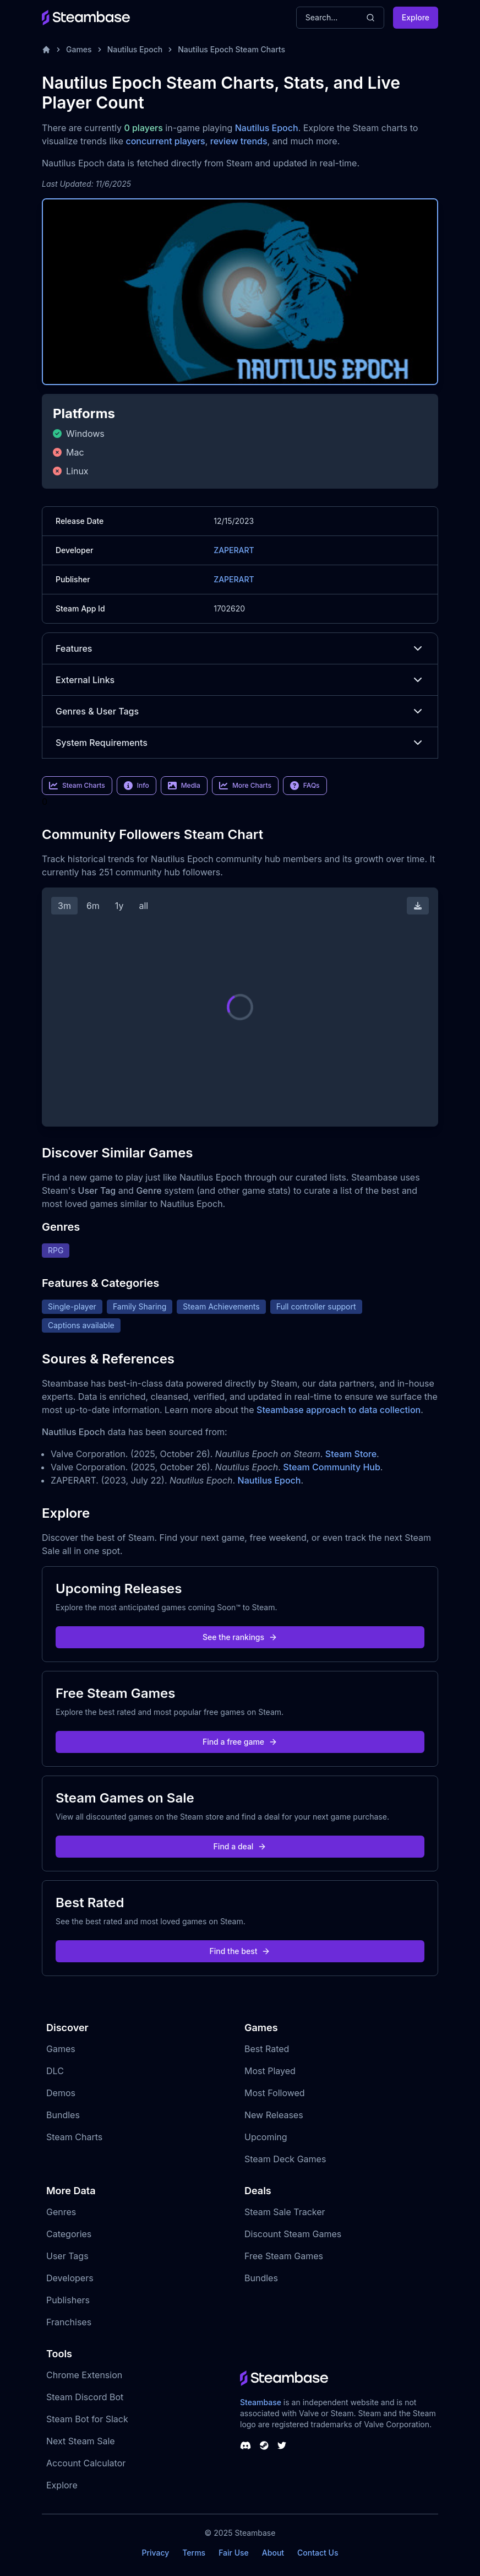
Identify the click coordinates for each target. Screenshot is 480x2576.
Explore (415, 17)
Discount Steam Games (292, 2233)
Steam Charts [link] (77, 785)
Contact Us (317, 2552)
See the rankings (240, 1637)
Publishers (68, 2300)
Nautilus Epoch (135, 49)
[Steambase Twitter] (281, 2445)
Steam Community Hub (331, 1467)
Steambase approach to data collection (339, 1409)
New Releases (273, 2114)
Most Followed (274, 2092)
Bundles (63, 2114)
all (143, 905)
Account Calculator (86, 2463)
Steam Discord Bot (84, 2396)
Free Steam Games (283, 2255)
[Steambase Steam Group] (264, 2445)
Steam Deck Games (285, 2158)
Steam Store (351, 1453)
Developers (70, 2277)
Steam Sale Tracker (284, 2211)
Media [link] (184, 785)
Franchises (68, 2322)
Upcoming (265, 2136)
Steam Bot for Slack (87, 2419)
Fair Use (234, 2552)
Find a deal (240, 1846)
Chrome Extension (84, 2374)
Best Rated (266, 2048)
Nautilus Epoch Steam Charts (231, 49)
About (273, 2552)
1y (119, 905)
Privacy (155, 2552)
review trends (239, 141)
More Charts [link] (245, 785)
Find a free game (240, 1741)
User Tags (67, 2255)
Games (79, 49)
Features (240, 648)
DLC (55, 2070)
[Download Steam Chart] (418, 905)
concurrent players (165, 141)
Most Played (270, 2070)
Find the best (240, 1951)
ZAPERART (234, 550)
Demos (60, 2092)
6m (93, 905)
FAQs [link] (305, 785)
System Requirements (240, 742)
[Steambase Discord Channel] (245, 2445)
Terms (193, 2552)
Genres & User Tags (240, 711)
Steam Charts (74, 2136)
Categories (68, 2233)
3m (64, 905)
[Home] (46, 49)
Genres (61, 2211)
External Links (240, 679)
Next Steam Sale (80, 2441)
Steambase (260, 2402)
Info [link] (136, 785)
